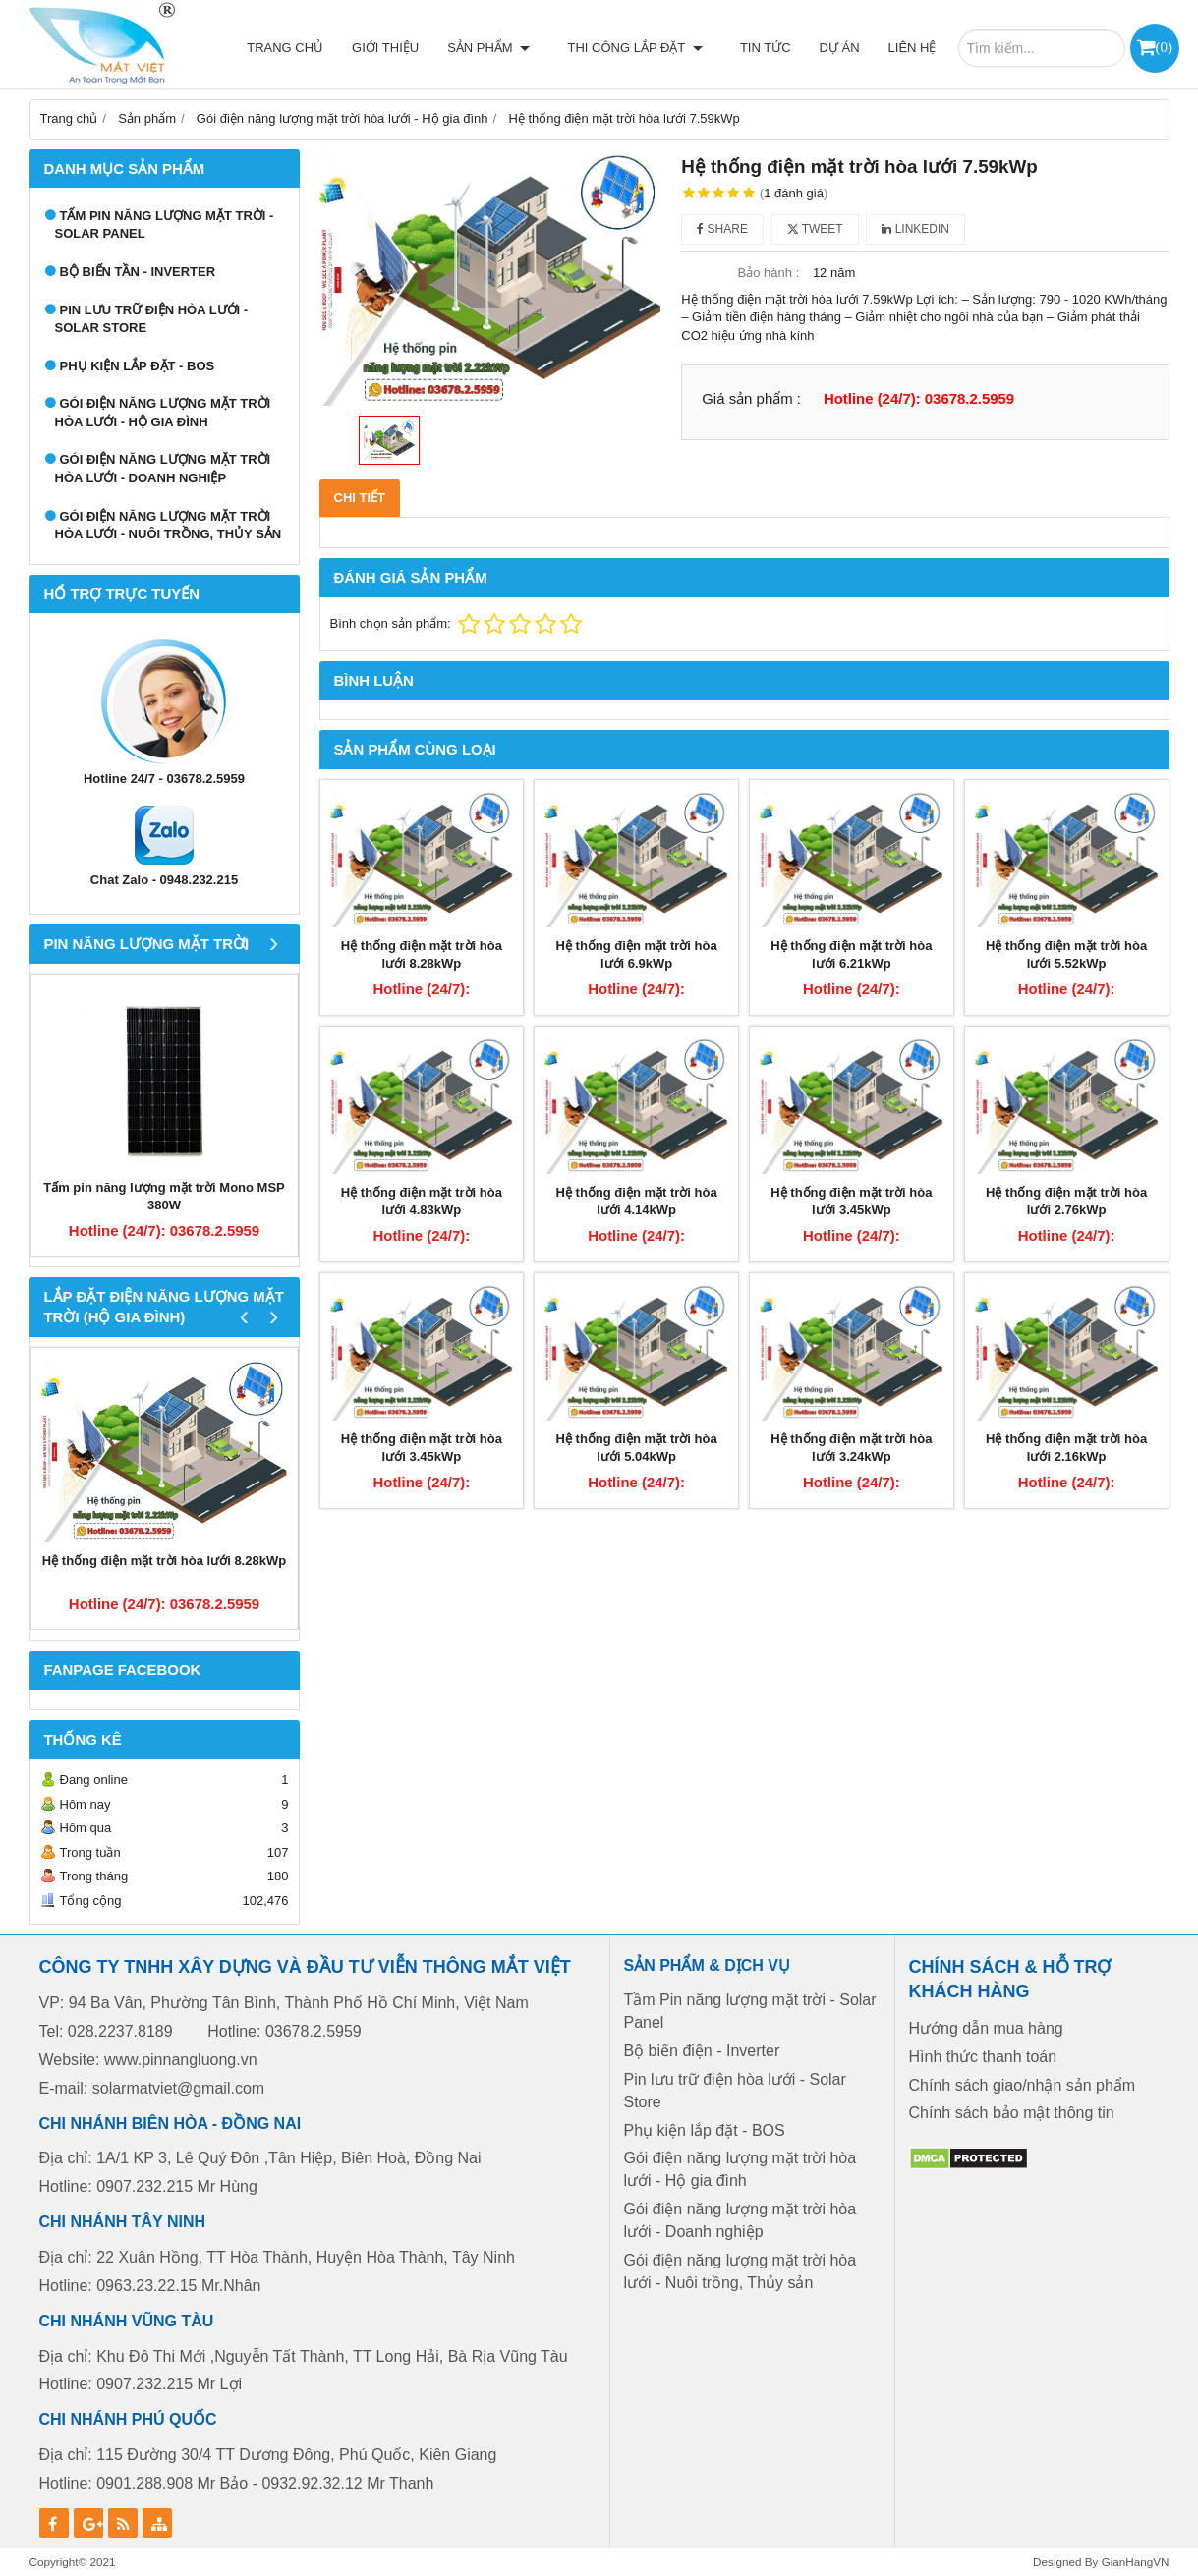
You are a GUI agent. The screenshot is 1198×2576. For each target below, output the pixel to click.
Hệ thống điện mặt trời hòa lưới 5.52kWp (1066, 955)
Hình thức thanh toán (983, 2056)
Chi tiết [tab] (360, 497)
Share (722, 229)
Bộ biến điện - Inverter (702, 2051)
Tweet (815, 229)
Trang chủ (303, 47)
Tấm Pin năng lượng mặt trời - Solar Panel (164, 225)
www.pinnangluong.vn (180, 2059)
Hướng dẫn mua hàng (986, 2028)
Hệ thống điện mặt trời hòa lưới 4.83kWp (421, 1201)
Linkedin (915, 229)
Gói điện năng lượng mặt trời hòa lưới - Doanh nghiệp (163, 468)
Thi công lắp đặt (644, 47)
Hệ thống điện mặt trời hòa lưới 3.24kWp (851, 1448)
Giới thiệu (404, 47)
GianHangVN (1135, 2561)
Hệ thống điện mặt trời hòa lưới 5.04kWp (636, 1448)
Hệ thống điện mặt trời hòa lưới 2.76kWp (1066, 1201)
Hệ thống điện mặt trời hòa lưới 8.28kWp (164, 1560)
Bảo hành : (769, 272)
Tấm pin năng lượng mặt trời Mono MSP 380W (164, 1196)
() (1164, 46)
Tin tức (765, 47)
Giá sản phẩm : (751, 398)
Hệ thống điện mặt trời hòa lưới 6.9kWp (636, 955)
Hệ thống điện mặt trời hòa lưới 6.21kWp (851, 955)
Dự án (840, 47)
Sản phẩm (507, 47)
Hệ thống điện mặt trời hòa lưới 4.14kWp (636, 1201)
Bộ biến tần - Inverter (138, 271)
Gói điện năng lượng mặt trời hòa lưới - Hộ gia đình (163, 412)
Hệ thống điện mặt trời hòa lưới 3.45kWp (851, 1201)
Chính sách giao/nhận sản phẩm (1022, 2085)
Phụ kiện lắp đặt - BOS (137, 366)
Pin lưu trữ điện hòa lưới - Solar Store (152, 319)
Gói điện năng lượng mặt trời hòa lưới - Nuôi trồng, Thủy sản (168, 525)
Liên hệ (912, 47)
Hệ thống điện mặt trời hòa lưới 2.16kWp (1066, 1448)
